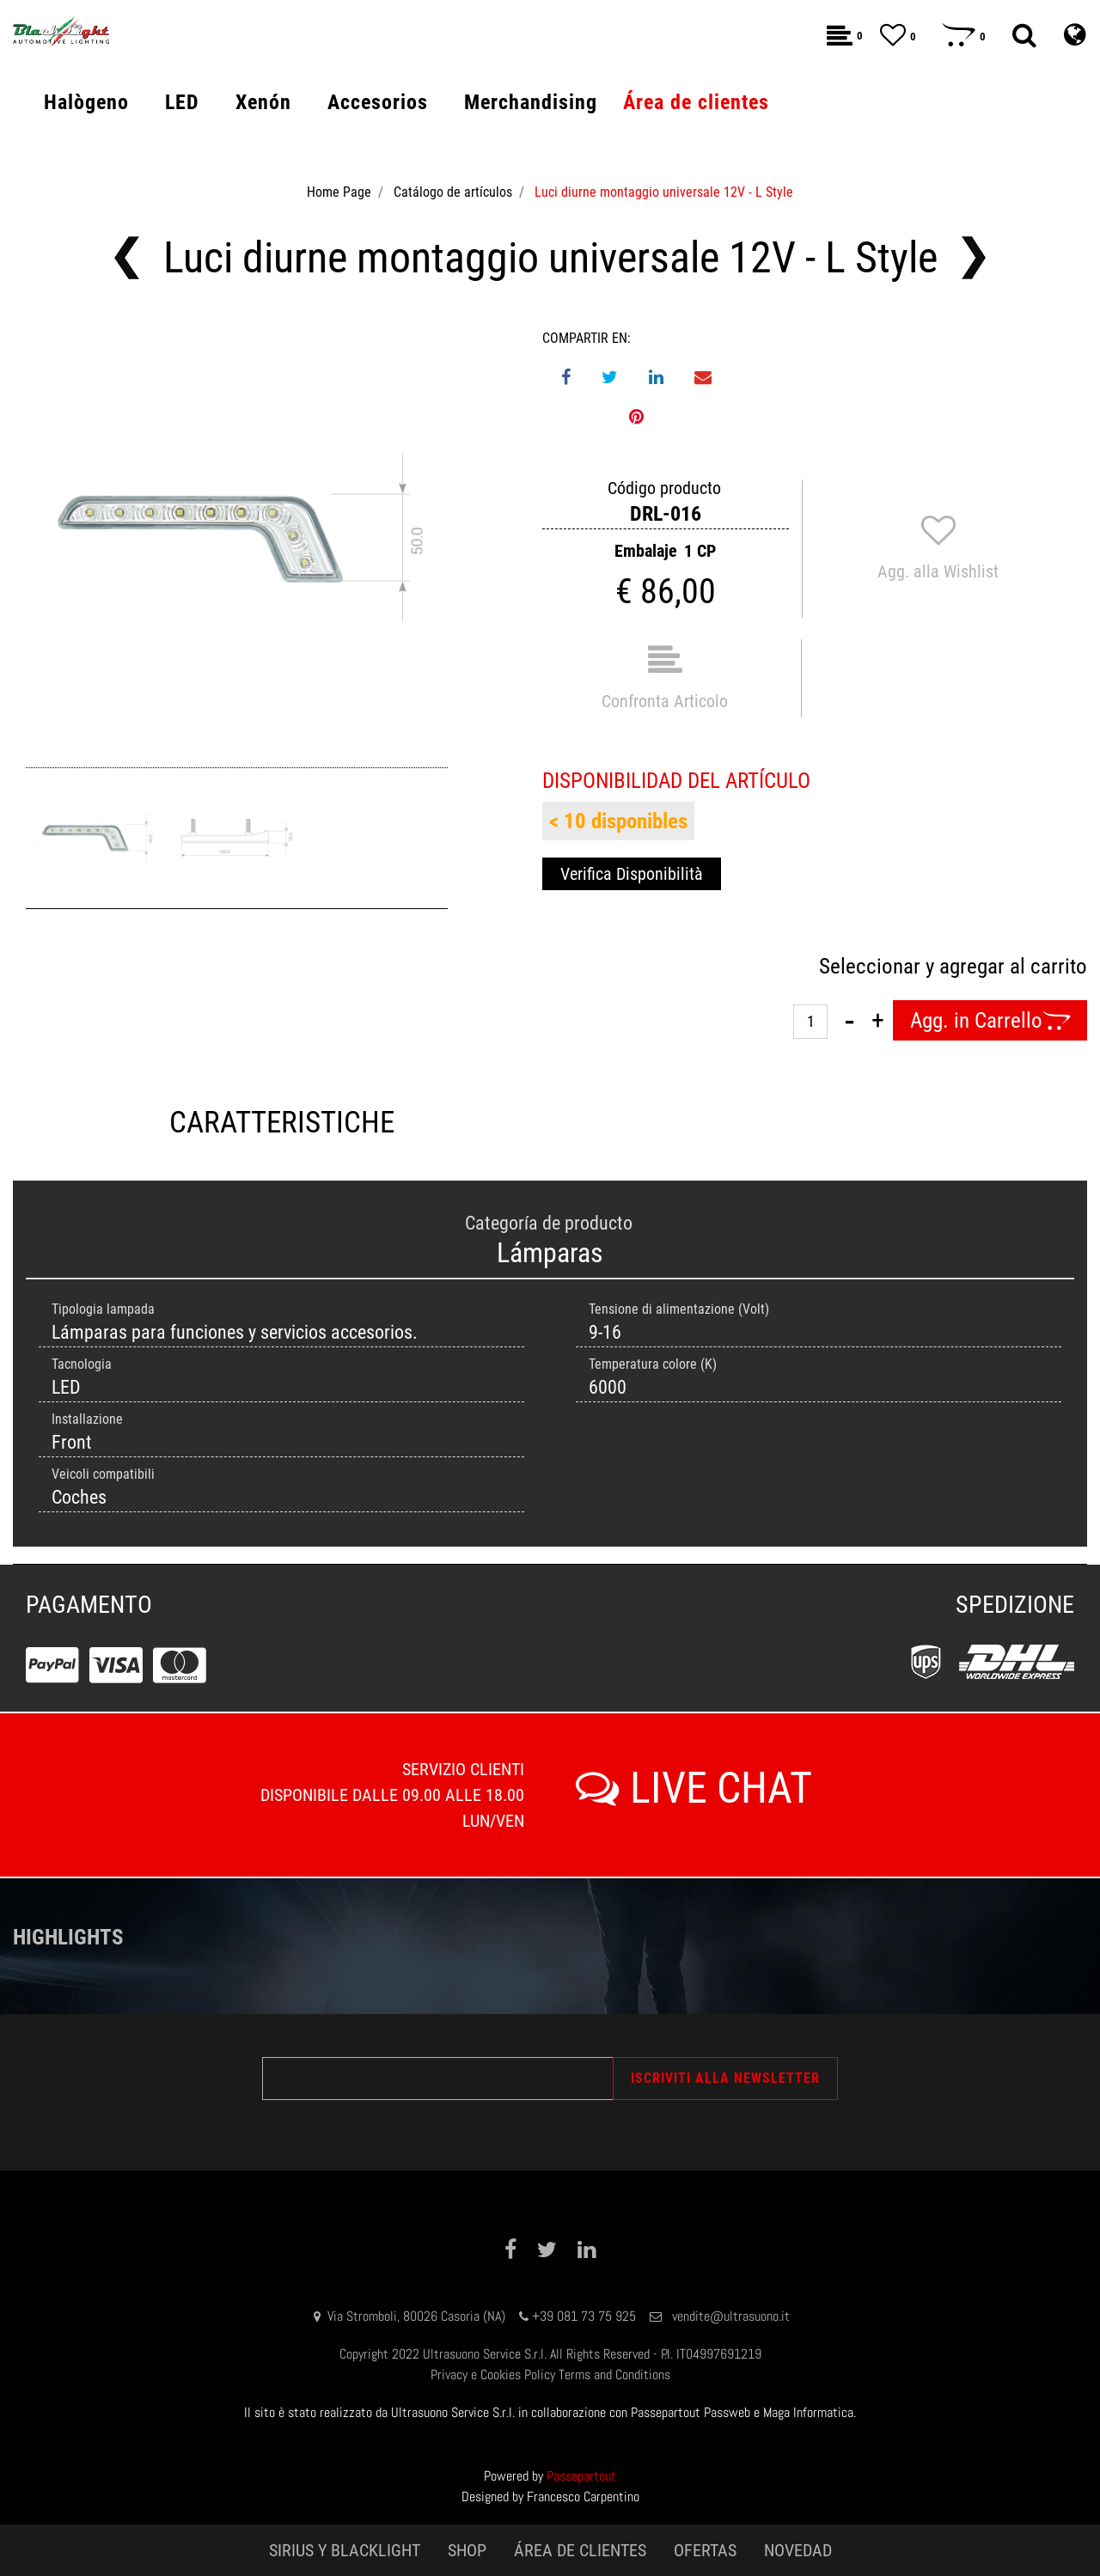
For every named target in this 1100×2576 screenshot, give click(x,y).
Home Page (339, 192)
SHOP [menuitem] (467, 2550)
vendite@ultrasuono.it (731, 2316)
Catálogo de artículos (453, 192)
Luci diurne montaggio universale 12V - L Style (664, 192)
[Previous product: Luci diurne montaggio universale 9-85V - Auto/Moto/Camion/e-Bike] (126, 257)
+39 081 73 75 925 (584, 2316)
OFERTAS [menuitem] (705, 2550)
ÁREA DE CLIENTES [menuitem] (580, 2550)
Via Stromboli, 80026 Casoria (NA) (416, 2316)
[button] (237, 539)
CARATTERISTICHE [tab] (281, 1122)
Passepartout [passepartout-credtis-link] (581, 2476)
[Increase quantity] (877, 1020)
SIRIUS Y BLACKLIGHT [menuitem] (344, 2550)
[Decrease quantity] (849, 1020)
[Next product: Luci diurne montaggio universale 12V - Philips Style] (974, 257)
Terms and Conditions (614, 2374)
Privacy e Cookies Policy (493, 2374)
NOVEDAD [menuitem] (798, 2550)
